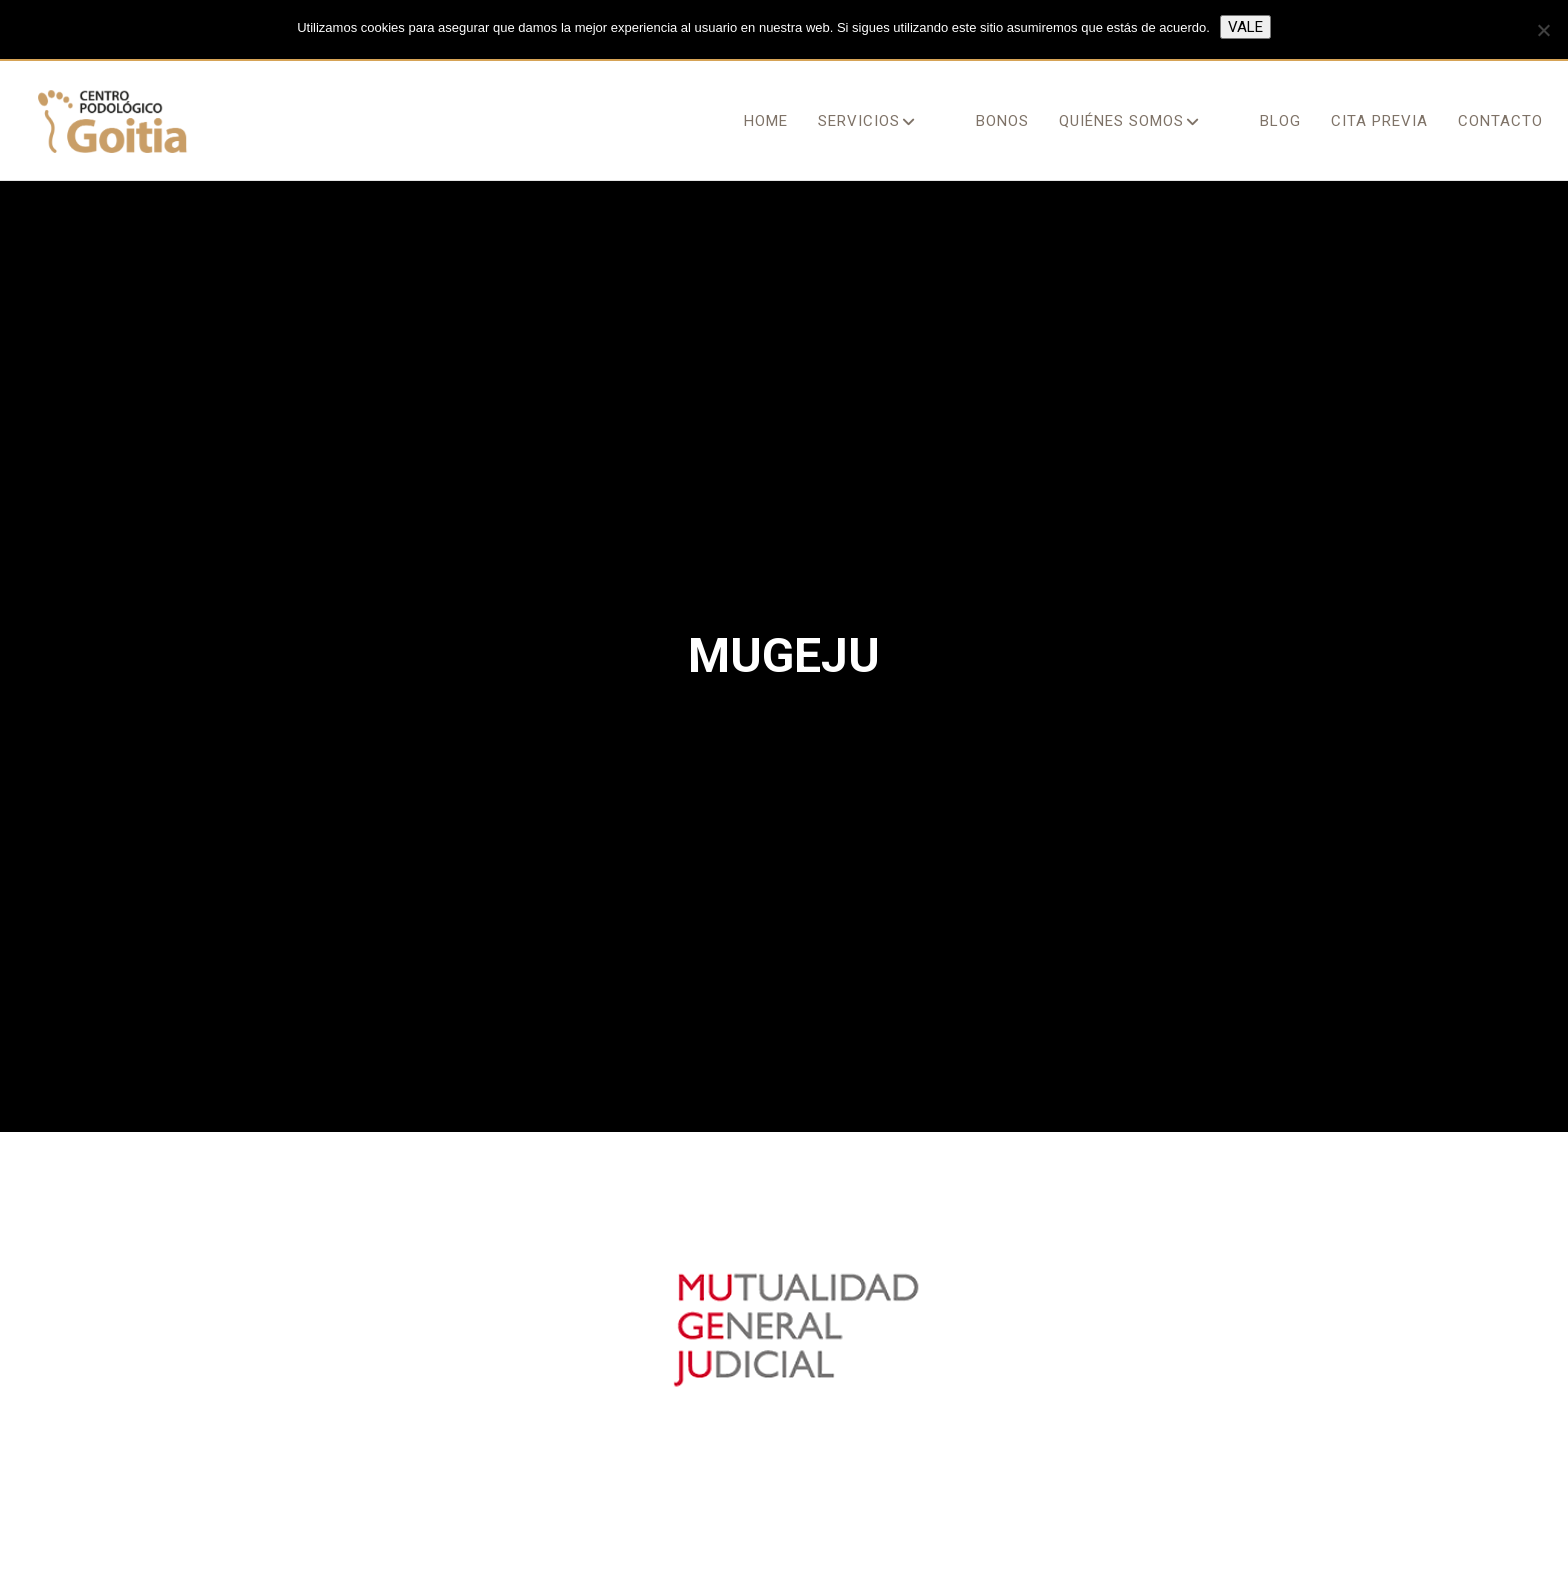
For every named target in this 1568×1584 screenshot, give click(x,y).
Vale (1245, 27)
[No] (1543, 30)
